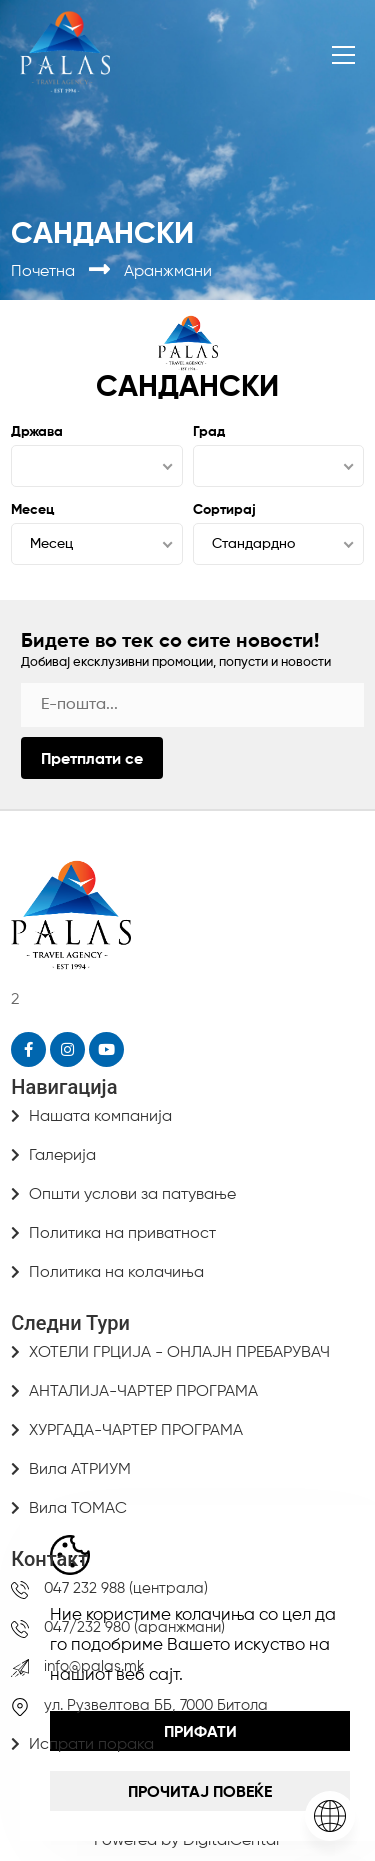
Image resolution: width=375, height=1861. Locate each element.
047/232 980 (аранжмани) (134, 1627)
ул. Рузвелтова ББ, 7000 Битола (156, 1705)
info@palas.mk (94, 1666)
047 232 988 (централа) (126, 1588)
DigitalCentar (232, 1841)
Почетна (45, 272)
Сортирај (224, 510)
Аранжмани (168, 272)
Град (209, 432)
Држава (37, 432)
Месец (32, 510)
